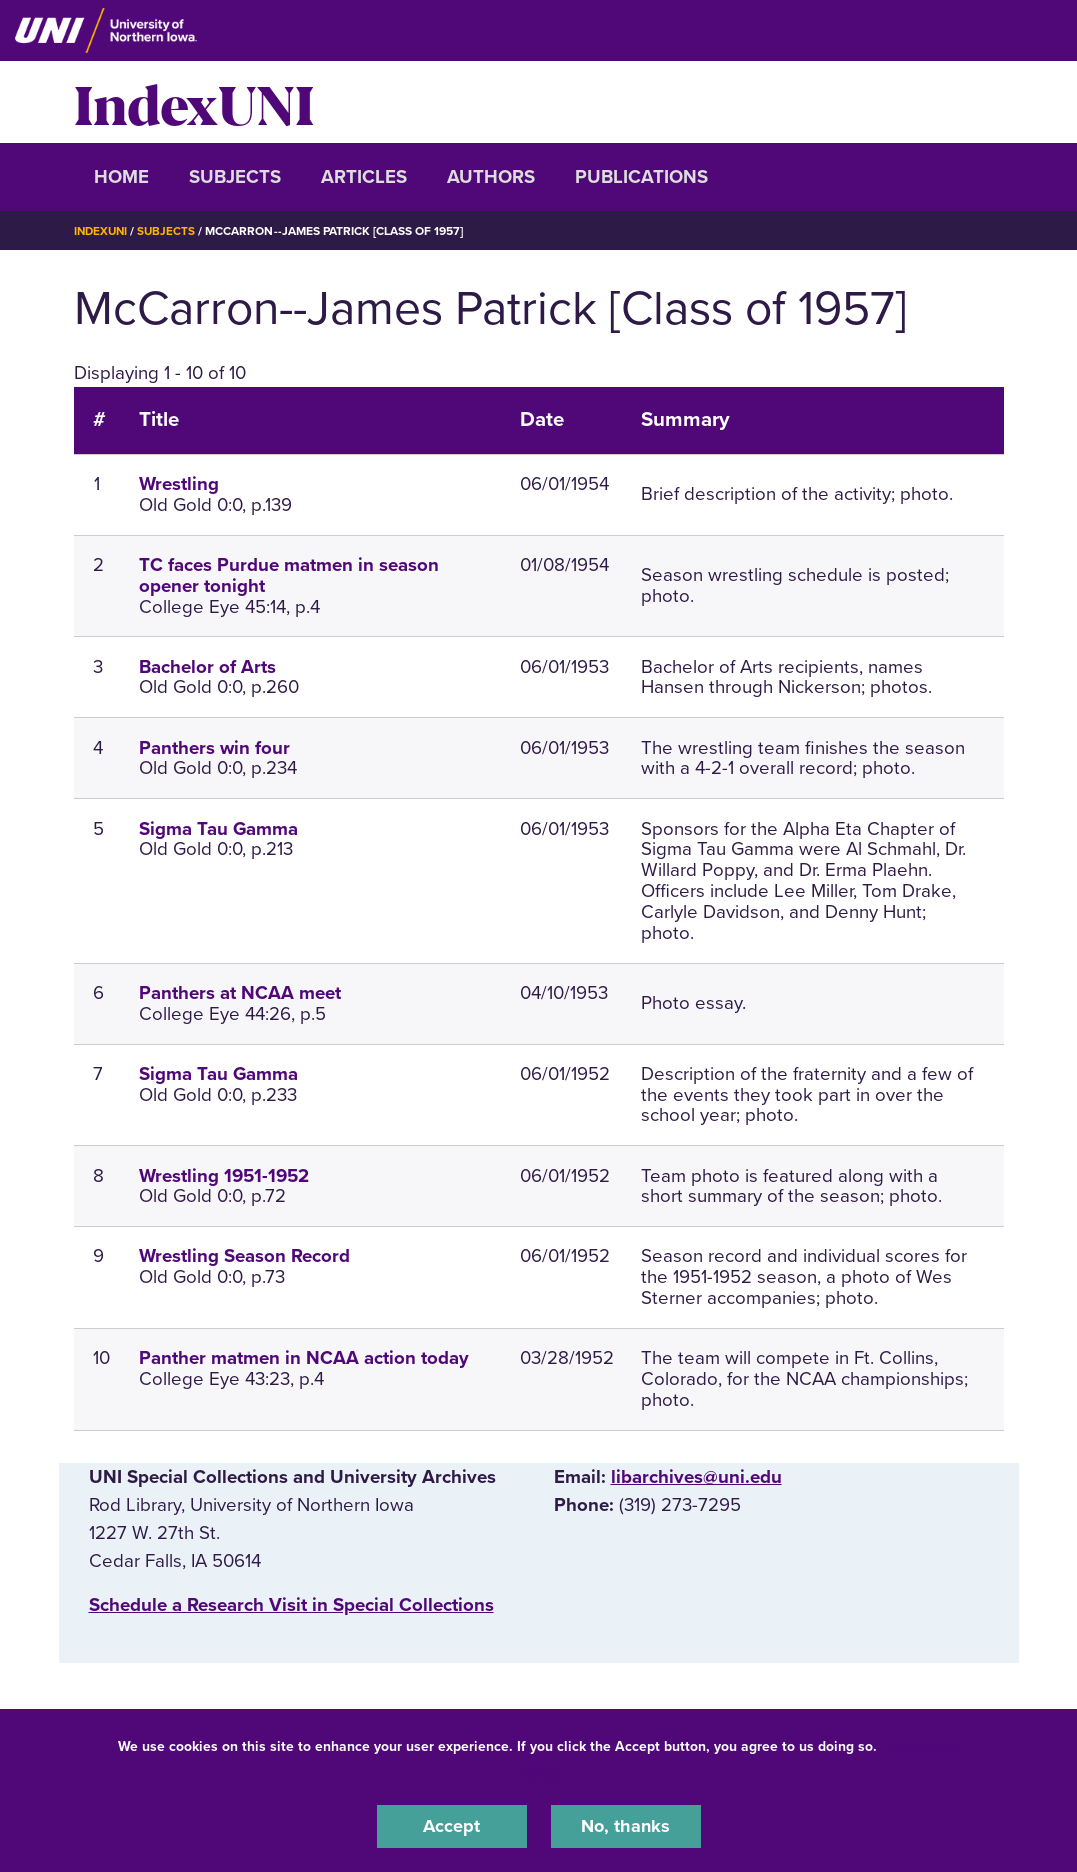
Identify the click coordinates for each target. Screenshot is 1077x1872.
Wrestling (179, 484)
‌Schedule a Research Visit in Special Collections (291, 1605)
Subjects (235, 177)
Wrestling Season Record (244, 1256)
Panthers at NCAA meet (240, 993)
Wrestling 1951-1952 (224, 1175)
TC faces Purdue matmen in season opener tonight (289, 575)
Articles (364, 177)
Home (121, 177)
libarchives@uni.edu (696, 1477)
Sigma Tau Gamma (218, 829)
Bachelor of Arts (207, 667)
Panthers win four (214, 748)
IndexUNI (194, 102)
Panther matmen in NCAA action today (304, 1358)
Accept (452, 1826)
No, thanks (626, 1826)
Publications (641, 177)
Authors (491, 177)
